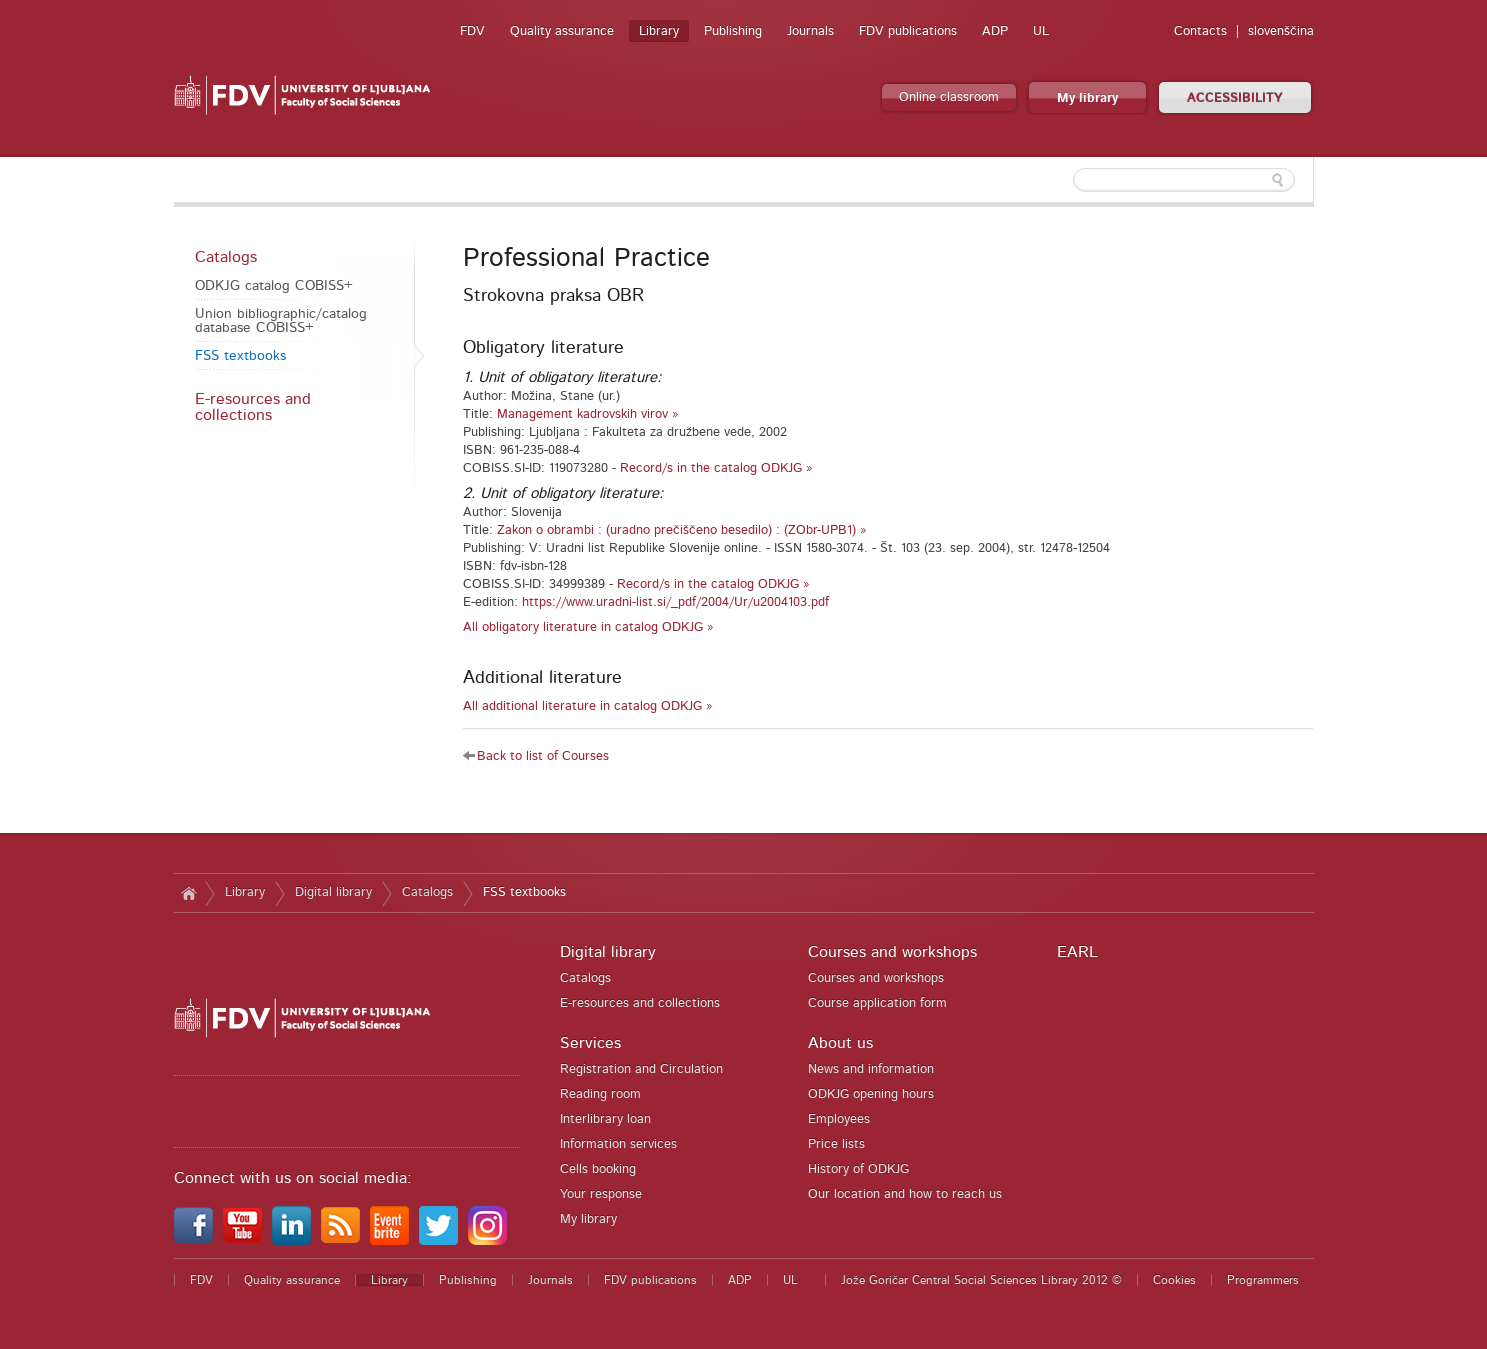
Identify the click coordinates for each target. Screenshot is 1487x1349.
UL (1041, 31)
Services (590, 1043)
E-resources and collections (253, 407)
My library (1087, 98)
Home (189, 893)
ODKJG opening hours (871, 1094)
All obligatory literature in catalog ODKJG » (588, 627)
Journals (810, 31)
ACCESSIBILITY (1235, 98)
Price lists (836, 1144)
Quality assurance (562, 31)
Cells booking (598, 1169)
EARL (1077, 952)
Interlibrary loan (605, 1119)
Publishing (733, 31)
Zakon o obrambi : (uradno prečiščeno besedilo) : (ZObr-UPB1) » (682, 530)
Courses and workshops (892, 952)
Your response (601, 1194)
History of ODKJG (858, 1169)
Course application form (877, 1003)
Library (659, 31)
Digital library (333, 892)
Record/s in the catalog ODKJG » (716, 468)
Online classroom (949, 97)
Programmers (1263, 1280)
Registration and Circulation (641, 1069)
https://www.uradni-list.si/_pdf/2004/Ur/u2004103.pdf (675, 602)
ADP (995, 31)
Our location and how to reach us (905, 1194)
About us (840, 1043)
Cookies (1174, 1280)
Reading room (600, 1094)
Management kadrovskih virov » (588, 414)
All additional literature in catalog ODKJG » (588, 706)
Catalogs (226, 257)
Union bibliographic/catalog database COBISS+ (281, 321)
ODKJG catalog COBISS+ (274, 286)
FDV (472, 31)
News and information (871, 1069)
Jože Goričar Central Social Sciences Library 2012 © (981, 1280)
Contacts (1200, 31)
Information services (618, 1144)
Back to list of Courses (543, 756)
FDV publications (908, 31)
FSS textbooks (240, 356)
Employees (839, 1119)
